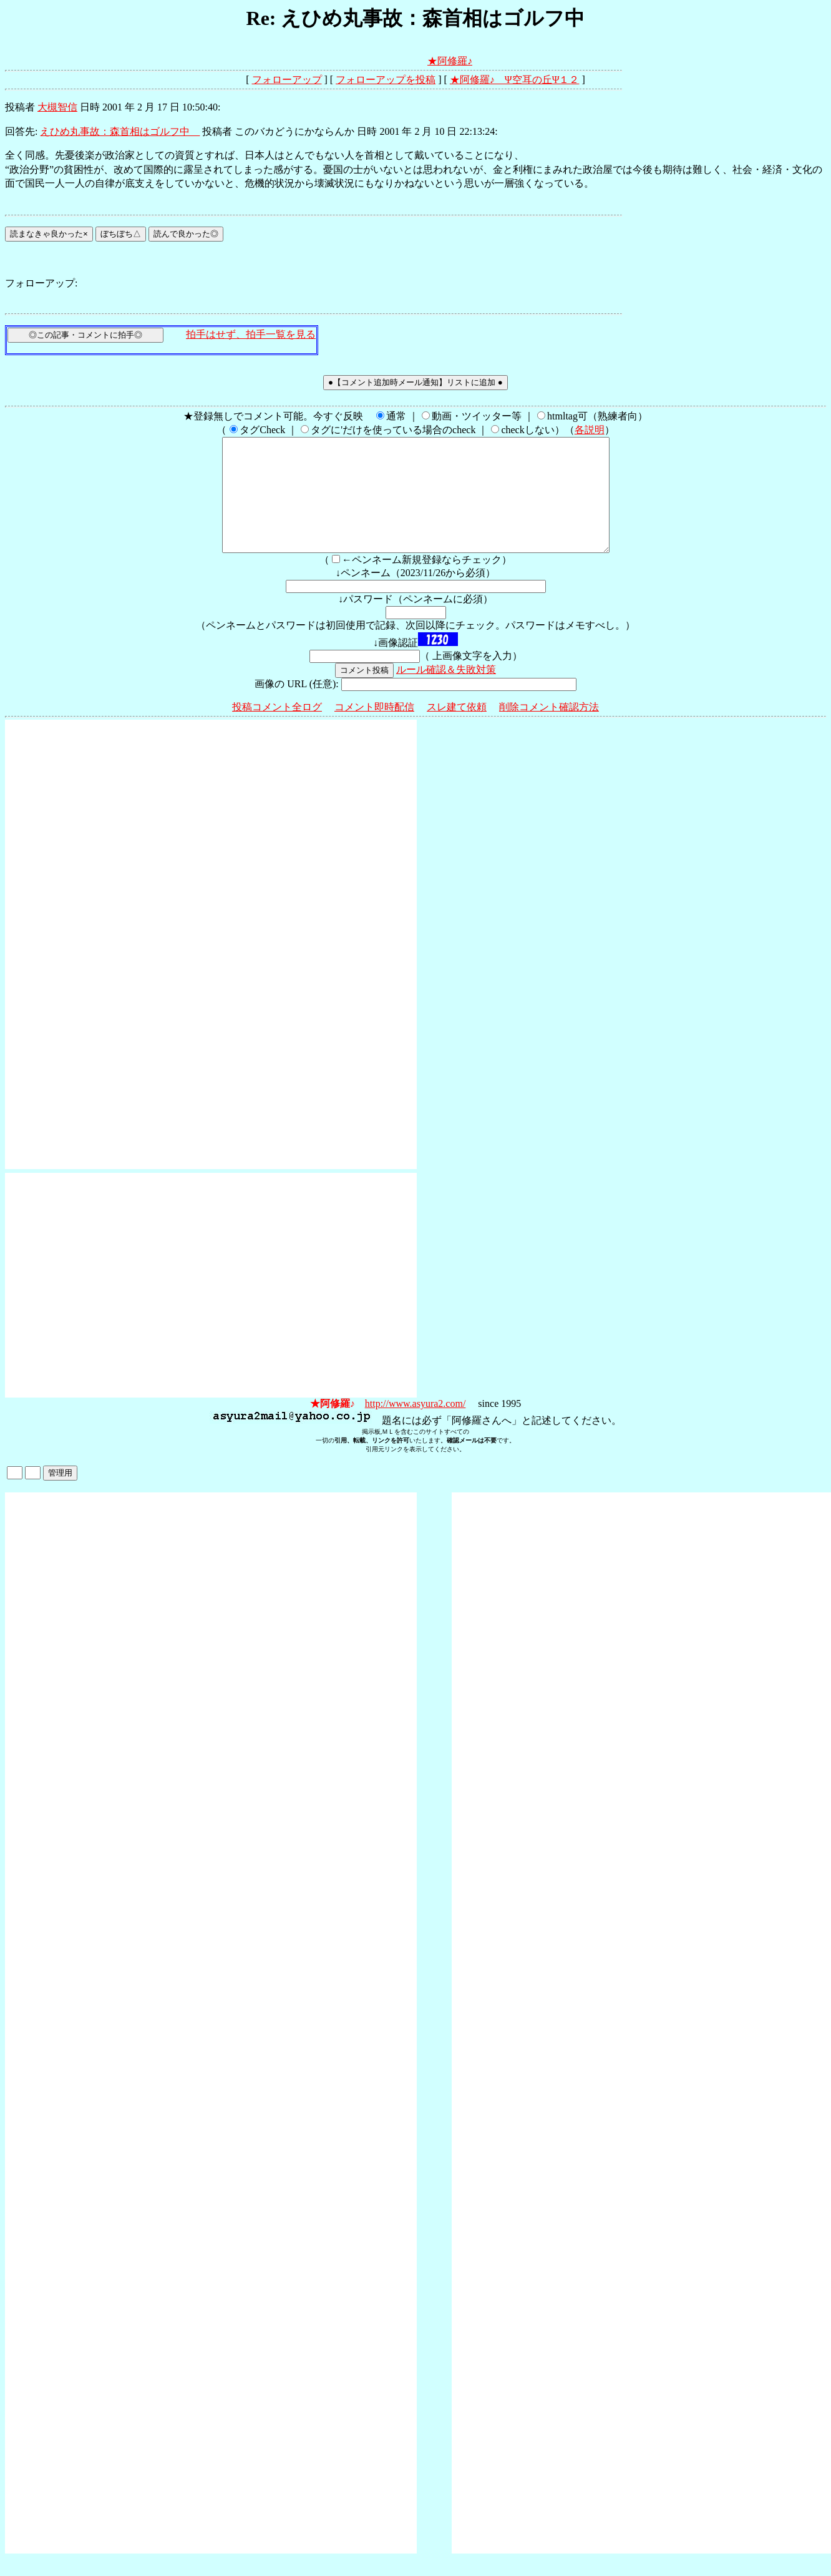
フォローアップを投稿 (385, 79)
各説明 (590, 429)
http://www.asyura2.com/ (415, 1426)
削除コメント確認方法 (549, 729)
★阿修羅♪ (449, 61)
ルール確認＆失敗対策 (446, 692)
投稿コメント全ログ (277, 729)
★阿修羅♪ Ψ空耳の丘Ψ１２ (515, 79)
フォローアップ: (41, 283)
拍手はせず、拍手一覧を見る (251, 334)
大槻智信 (57, 107)
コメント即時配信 (374, 729)
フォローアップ (287, 79)
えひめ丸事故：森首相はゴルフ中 (120, 131)
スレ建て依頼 (457, 729)
